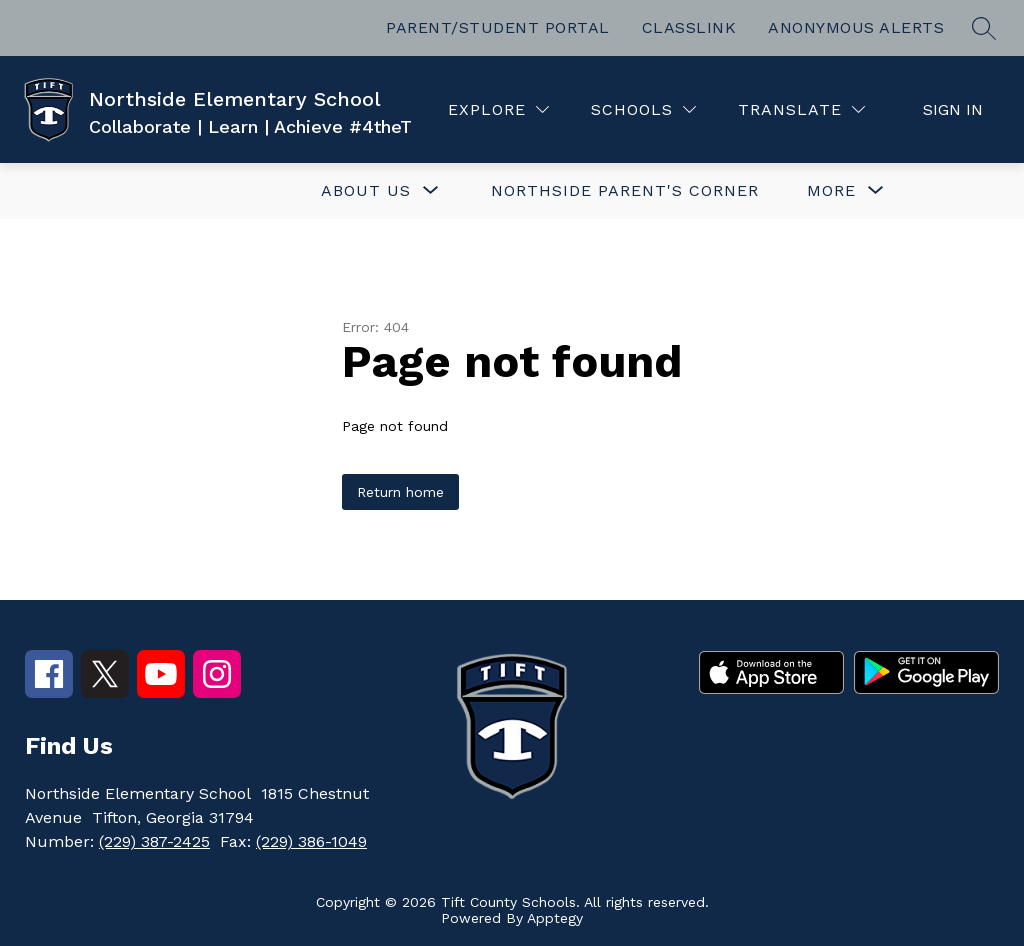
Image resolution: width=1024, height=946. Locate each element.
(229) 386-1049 (311, 841)
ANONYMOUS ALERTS (856, 27)
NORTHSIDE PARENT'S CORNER (625, 190)
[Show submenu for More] (831, 191)
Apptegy (555, 918)
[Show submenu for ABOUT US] (366, 191)
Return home (400, 492)
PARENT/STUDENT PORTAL (498, 27)
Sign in (953, 109)
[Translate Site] (801, 109)
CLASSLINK (689, 27)
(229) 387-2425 (154, 841)
